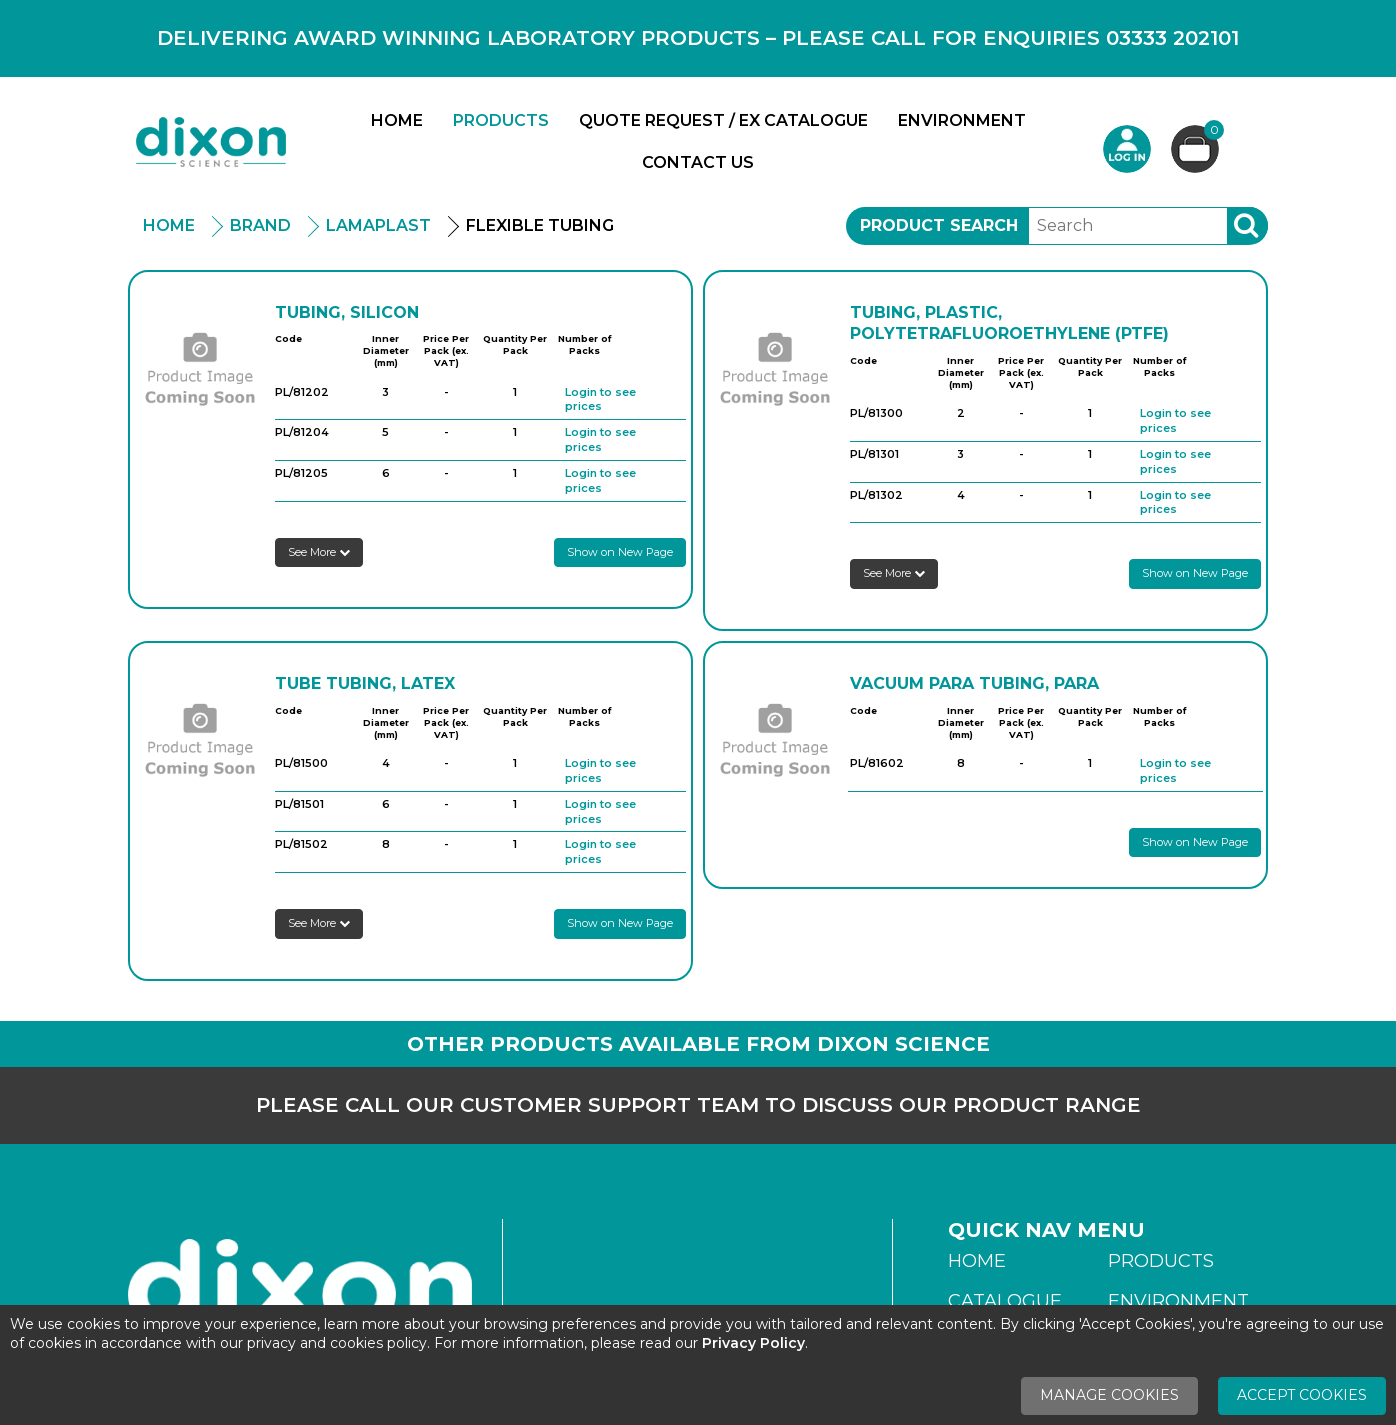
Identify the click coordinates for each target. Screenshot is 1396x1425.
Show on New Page (620, 552)
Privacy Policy (753, 1343)
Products (501, 120)
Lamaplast (378, 225)
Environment (962, 120)
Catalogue (1005, 1301)
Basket (1211, 132)
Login (1127, 149)
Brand (260, 225)
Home (397, 120)
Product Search (939, 225)
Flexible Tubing (540, 225)
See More (319, 552)
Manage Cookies (1109, 1395)
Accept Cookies (1302, 1395)
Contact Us (698, 162)
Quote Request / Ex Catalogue (723, 120)
